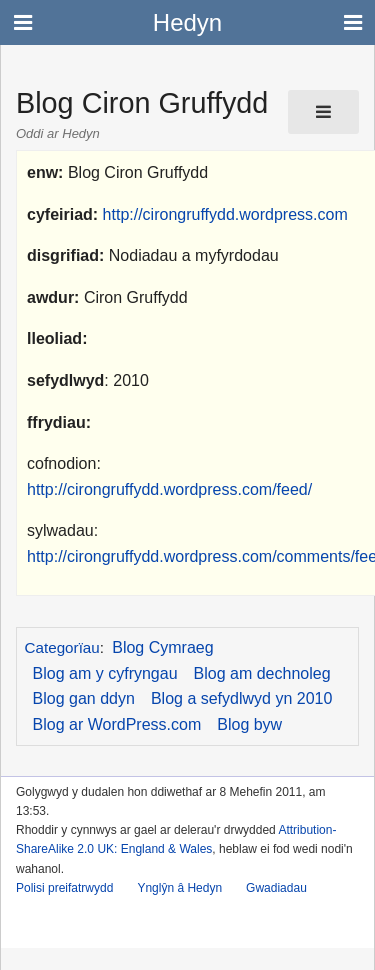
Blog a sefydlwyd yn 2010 (241, 698)
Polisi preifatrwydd (64, 888)
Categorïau (62, 647)
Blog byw (249, 724)
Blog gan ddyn (84, 698)
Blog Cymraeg (162, 647)
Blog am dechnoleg (262, 673)
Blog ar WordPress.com (117, 724)
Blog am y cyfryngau (105, 673)
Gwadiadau (276, 888)
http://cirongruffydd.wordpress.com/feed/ (169, 489)
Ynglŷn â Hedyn (179, 888)
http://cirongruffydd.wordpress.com (225, 214)
